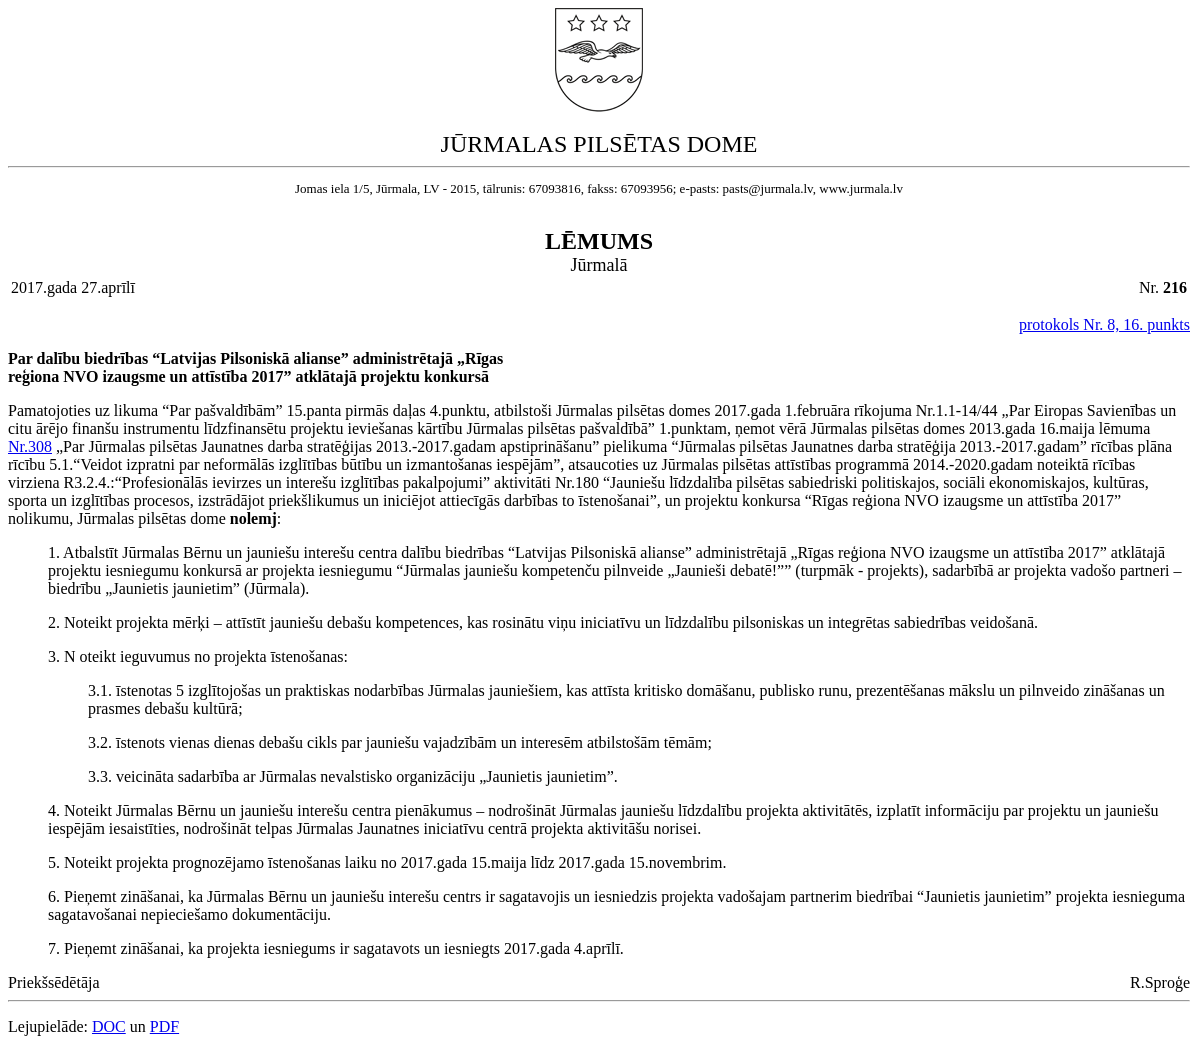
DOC (109, 1026)
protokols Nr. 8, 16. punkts (1104, 324)
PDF (164, 1026)
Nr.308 (30, 446)
